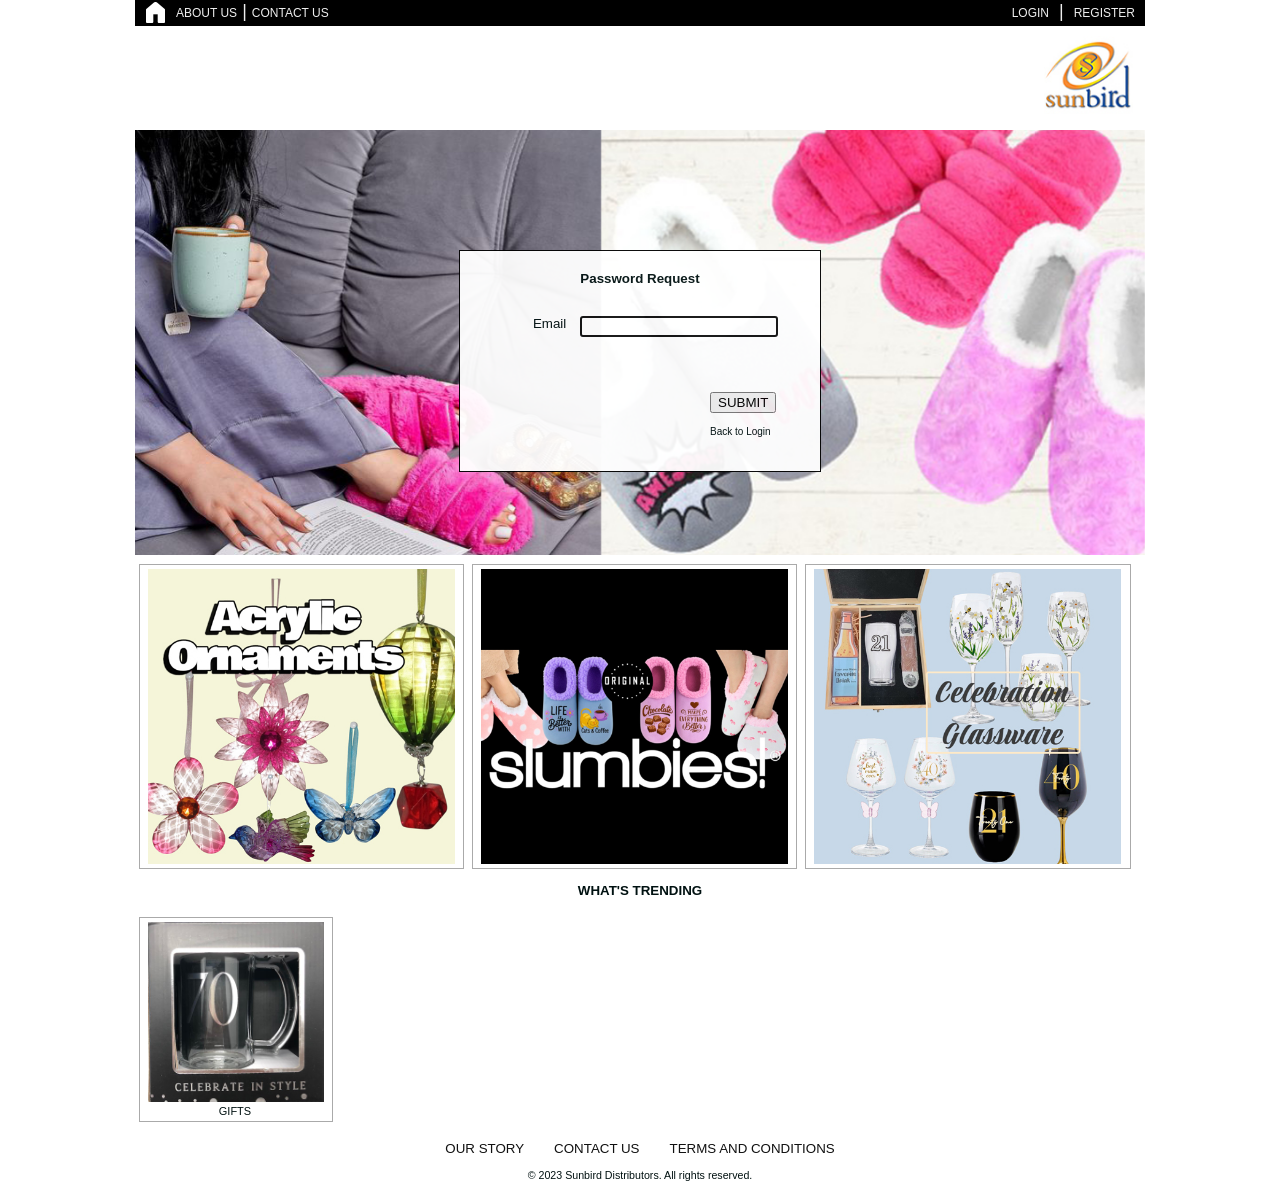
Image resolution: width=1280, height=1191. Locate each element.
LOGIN (1030, 13)
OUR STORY (484, 1148)
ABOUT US (206, 13)
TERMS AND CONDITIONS (752, 1148)
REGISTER (1104, 13)
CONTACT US (290, 13)
